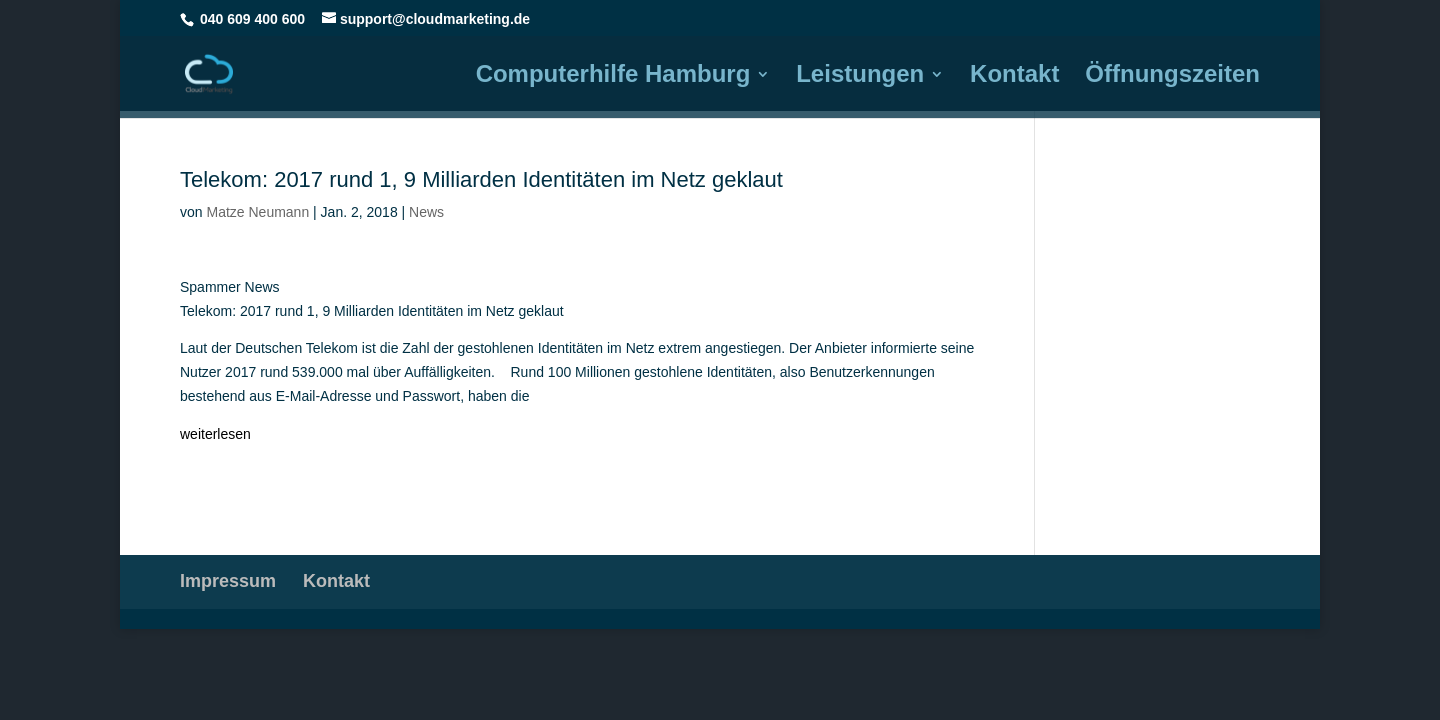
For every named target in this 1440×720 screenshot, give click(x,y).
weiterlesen (215, 434)
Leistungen (860, 77)
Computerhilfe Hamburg (613, 77)
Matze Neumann (257, 212)
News (426, 212)
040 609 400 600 (252, 19)
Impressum (228, 581)
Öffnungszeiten (1172, 77)
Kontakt (1014, 77)
